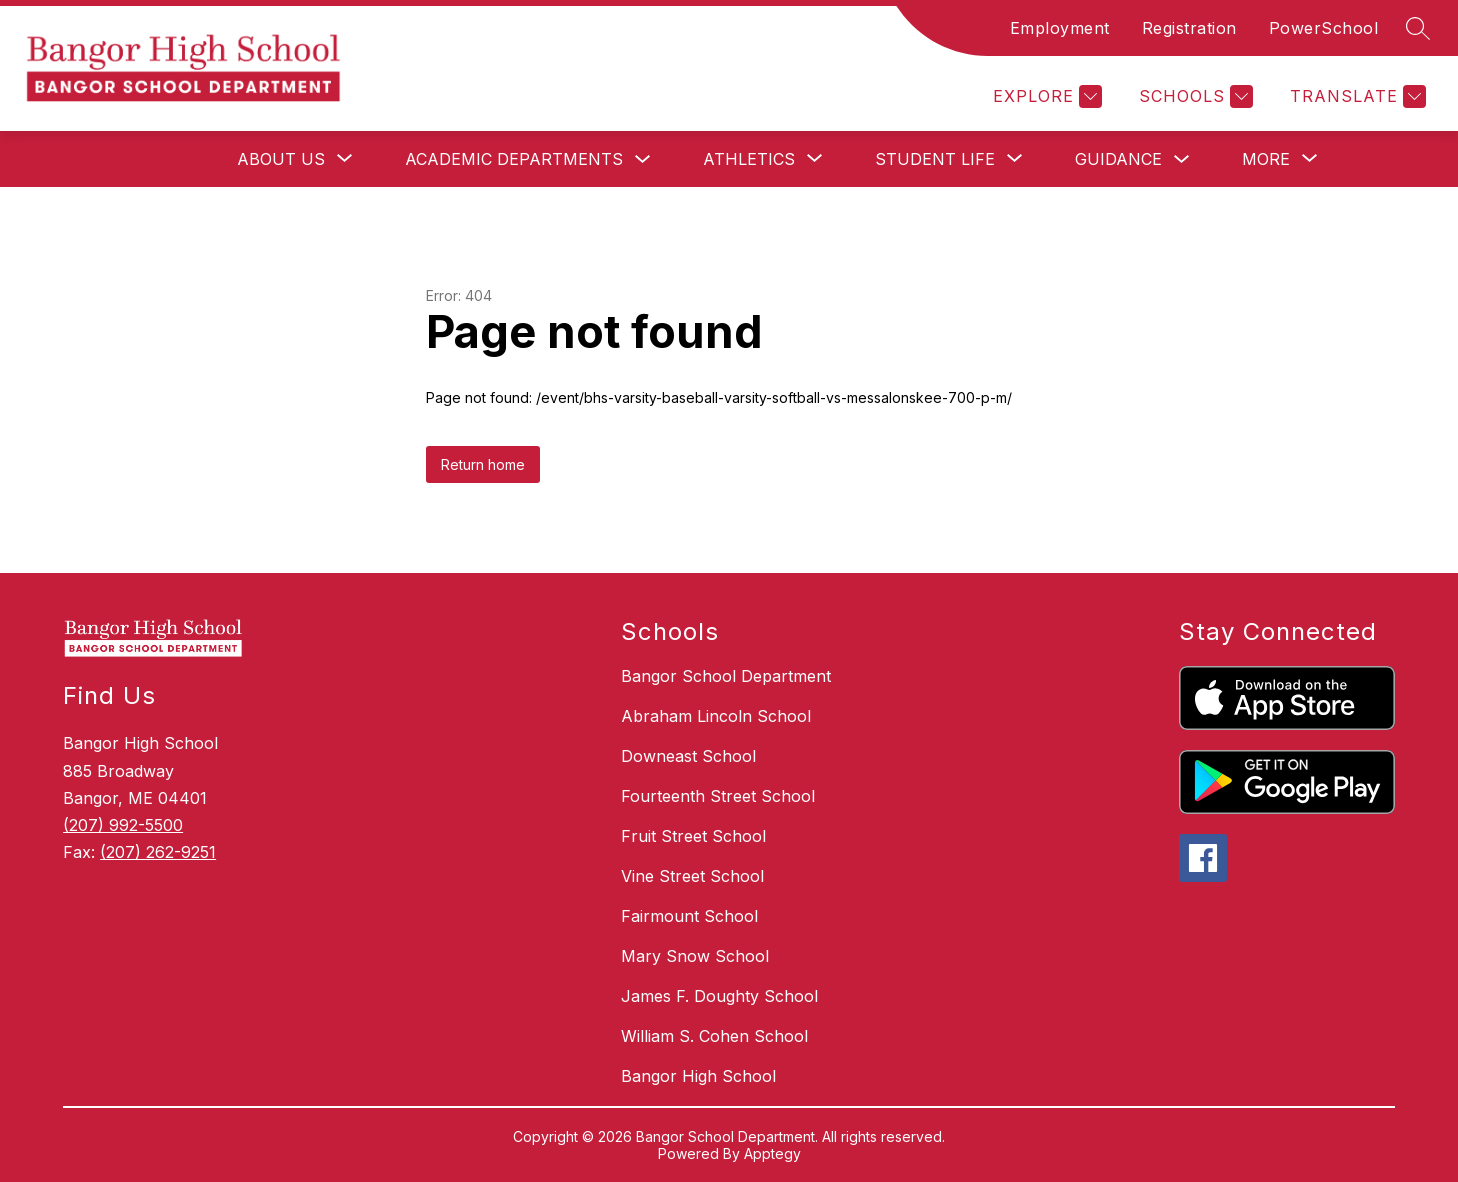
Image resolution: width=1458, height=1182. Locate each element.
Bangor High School (698, 1076)
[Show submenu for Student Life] (935, 159)
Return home (483, 464)
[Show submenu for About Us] (281, 159)
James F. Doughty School (719, 996)
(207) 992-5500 (123, 825)
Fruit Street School (693, 836)
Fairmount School (689, 916)
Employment (1060, 28)
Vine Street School (692, 876)
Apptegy (772, 1153)
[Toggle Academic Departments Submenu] (643, 159)
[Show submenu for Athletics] (749, 159)
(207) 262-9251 (158, 852)
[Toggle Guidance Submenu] (1182, 159)
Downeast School (688, 756)
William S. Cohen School (714, 1036)
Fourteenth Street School (718, 796)
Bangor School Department (726, 676)
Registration (1189, 28)
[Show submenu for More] (1266, 159)
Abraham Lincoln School (716, 716)
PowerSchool (1324, 28)
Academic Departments (514, 159)
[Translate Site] (1355, 96)
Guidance (1118, 159)
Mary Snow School (695, 956)
